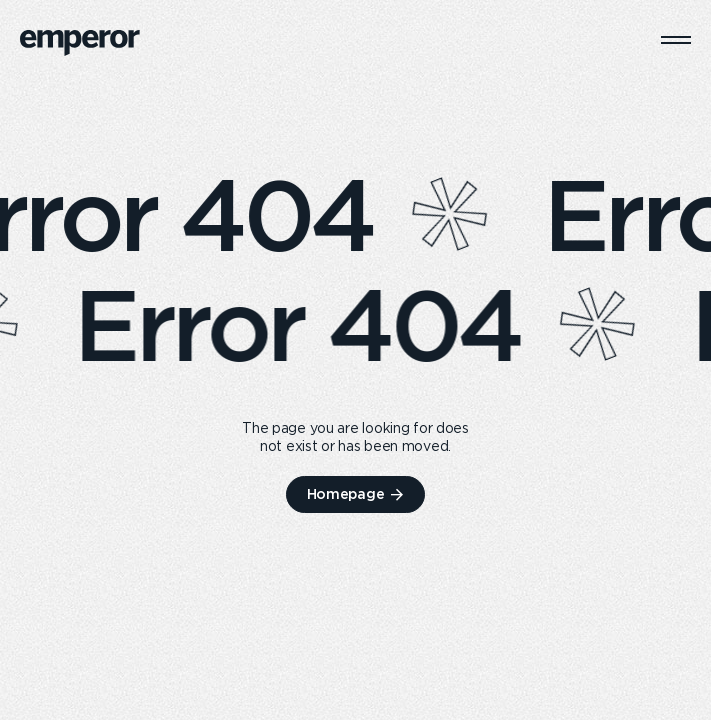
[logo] (80, 43)
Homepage (346, 494)
